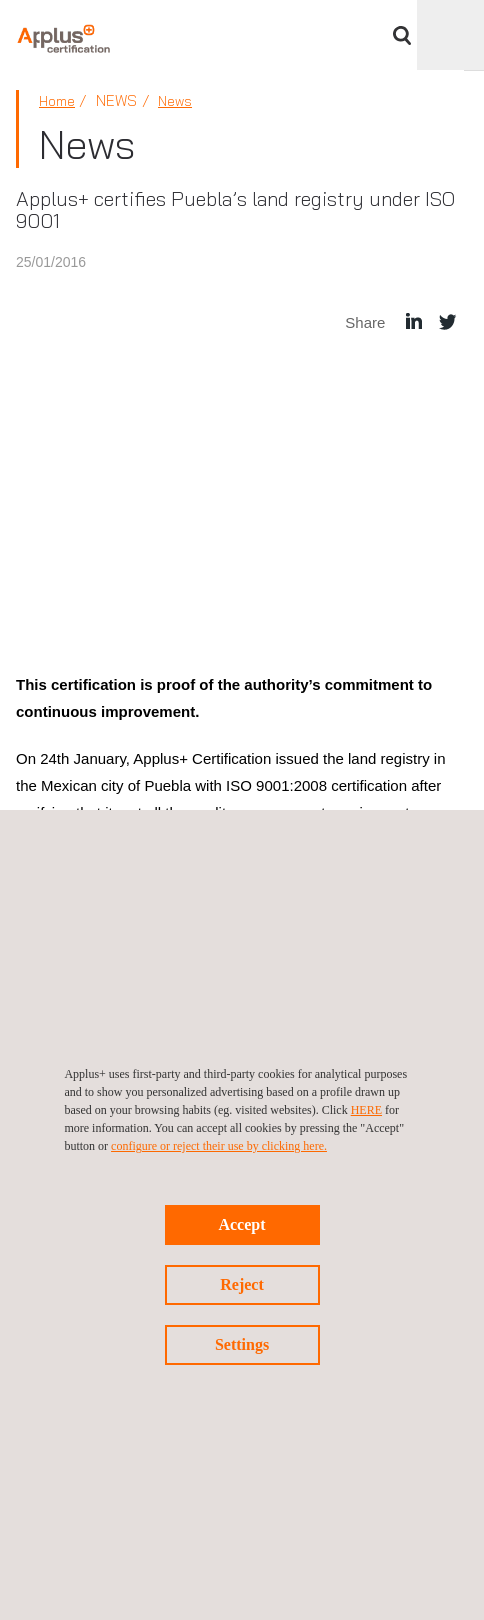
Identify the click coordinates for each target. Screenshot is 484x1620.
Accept (241, 1224)
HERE (366, 1110)
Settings (242, 1344)
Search (402, 35)
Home (57, 101)
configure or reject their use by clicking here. (219, 1146)
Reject (242, 1284)
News (175, 101)
